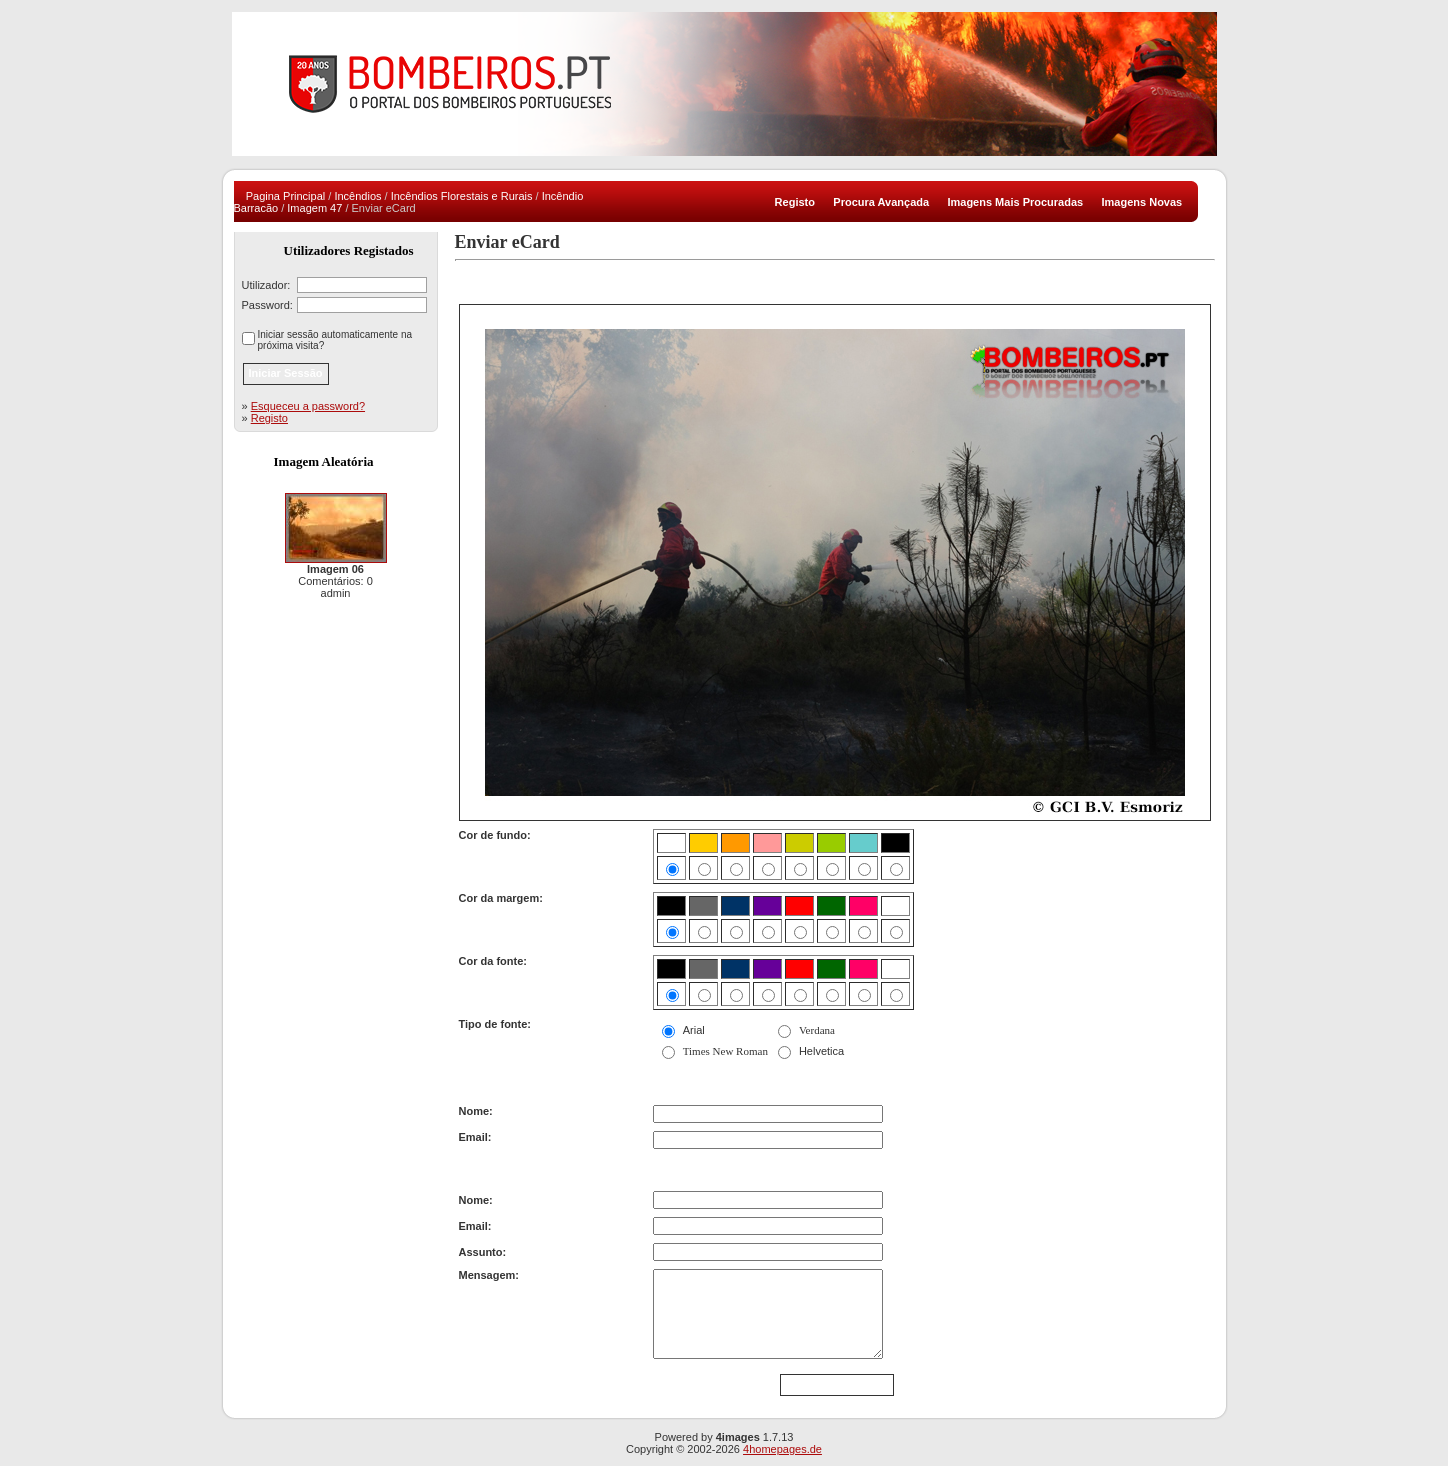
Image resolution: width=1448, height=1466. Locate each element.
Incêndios (357, 196)
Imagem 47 (314, 208)
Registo (269, 418)
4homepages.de (782, 1449)
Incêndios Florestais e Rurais (462, 196)
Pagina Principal (286, 196)
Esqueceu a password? (308, 406)
